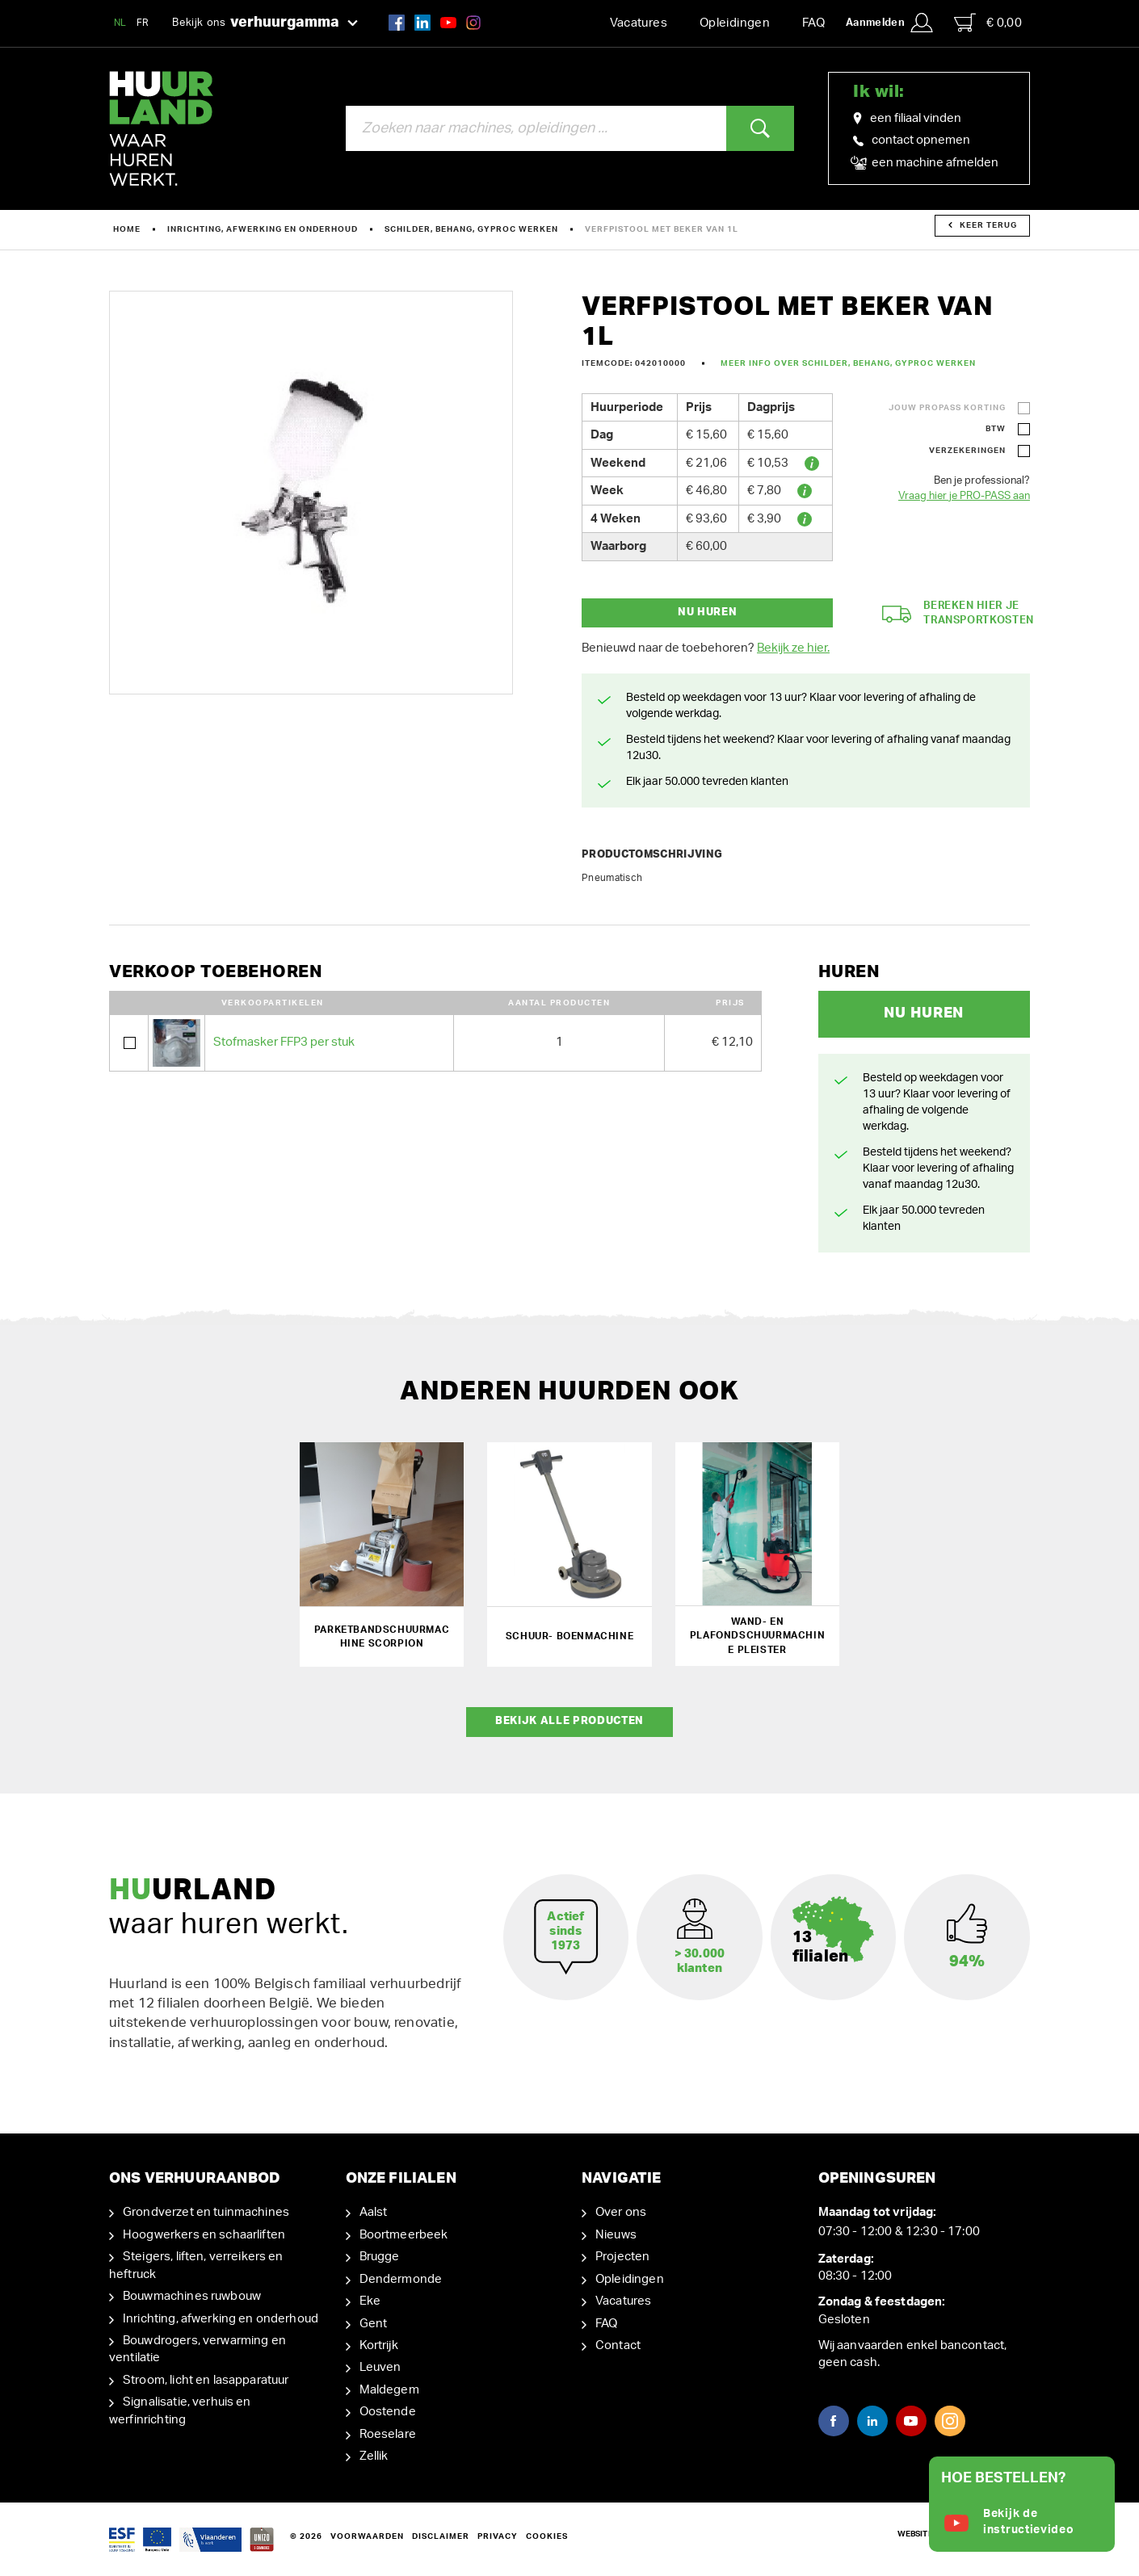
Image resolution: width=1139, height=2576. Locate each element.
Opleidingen (735, 23)
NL (120, 22)
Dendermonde (401, 2278)
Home (127, 229)
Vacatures (638, 23)
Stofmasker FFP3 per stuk (284, 1042)
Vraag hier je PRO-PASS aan (964, 496)
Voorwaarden (367, 2536)
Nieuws (616, 2234)
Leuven (380, 2367)
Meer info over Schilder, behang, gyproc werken (848, 363)
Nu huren (707, 612)
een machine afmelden (925, 163)
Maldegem (389, 2389)
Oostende (387, 2412)
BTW (996, 429)
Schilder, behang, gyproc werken (471, 229)
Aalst (373, 2212)
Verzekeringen (967, 451)
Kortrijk (378, 2345)
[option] (311, 493)
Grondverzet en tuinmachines (206, 2212)
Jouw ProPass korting (947, 408)
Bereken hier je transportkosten (958, 614)
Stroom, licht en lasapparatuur (206, 2379)
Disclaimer (440, 2536)
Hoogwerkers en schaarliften (204, 2234)
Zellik (374, 2455)
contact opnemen (911, 140)
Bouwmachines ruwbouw (192, 2295)
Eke (369, 2300)
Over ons (620, 2212)
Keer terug (982, 225)
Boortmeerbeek (403, 2234)
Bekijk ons (265, 23)
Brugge (379, 2257)
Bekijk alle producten (569, 1721)
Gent (373, 2323)
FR (143, 22)
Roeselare (387, 2433)
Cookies (547, 2536)
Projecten (622, 2257)
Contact (618, 2345)
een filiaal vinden (907, 118)
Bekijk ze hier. (793, 648)
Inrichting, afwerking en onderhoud (262, 229)
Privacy (497, 2536)
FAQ (813, 23)
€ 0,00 (988, 22)
